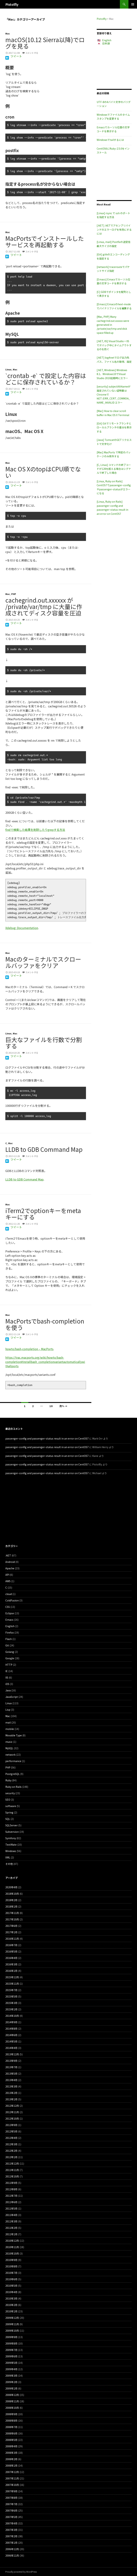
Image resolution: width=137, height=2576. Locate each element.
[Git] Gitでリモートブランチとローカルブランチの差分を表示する (114, 427)
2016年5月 (11, 1951)
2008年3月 (11, 2452)
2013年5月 (11, 2073)
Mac (7, 33)
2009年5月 (11, 2362)
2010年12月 (12, 2240)
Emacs (9, 1619)
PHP (13, 593)
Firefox (9, 1632)
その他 (9, 1864)
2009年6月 (11, 2356)
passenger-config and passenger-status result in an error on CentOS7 (47, 1438)
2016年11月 (12, 1938)
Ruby (8, 1780)
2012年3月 (11, 2144)
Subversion (12, 1831)
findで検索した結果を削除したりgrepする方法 (35, 829)
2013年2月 (11, 2093)
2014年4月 (11, 2048)
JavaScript (11, 1697)
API (7, 1574)
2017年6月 (11, 1926)
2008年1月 (11, 2465)
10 (51, 1406)
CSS (7, 1607)
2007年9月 (11, 2491)
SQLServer (11, 1825)
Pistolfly (11, 4)
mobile (9, 1729)
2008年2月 (11, 2459)
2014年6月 (11, 2035)
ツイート (16, 56)
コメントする (31, 52)
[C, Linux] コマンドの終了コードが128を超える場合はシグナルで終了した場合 (114, 469)
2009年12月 (12, 2318)
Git (7, 1645)
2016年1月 (11, 1971)
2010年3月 (11, 2298)
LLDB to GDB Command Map (44, 1149)
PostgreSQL (12, 1774)
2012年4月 (11, 2138)
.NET (8, 1555)
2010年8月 (11, 2266)
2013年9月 (11, 2060)
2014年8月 (11, 2028)
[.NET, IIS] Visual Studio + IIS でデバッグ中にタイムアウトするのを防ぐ (114, 345)
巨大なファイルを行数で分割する (43, 1042)
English (106, 40)
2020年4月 (11, 1887)
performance (13, 1761)
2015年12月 (12, 1977)
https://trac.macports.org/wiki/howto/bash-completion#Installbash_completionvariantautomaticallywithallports (45, 1361)
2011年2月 (11, 2228)
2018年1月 (11, 1906)
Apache (9, 1568)
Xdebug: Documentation (21, 928)
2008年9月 (11, 2414)
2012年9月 (11, 2125)
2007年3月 (11, 2530)
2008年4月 (11, 2446)
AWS (8, 1581)
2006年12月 (12, 2549)
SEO (7, 1799)
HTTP (8, 1664)
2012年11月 (12, 2112)
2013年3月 (11, 2086)
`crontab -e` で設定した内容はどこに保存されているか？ (45, 378)
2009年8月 (11, 2343)
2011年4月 (11, 2215)
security (10, 1793)
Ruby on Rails (13, 1786)
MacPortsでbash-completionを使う (44, 1324)
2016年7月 (11, 1945)
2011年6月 (11, 2202)
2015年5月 (11, 1996)
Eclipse (9, 1613)
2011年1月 (11, 2234)
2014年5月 (11, 2041)
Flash (8, 1639)
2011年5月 (11, 2208)
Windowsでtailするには (110, 140)
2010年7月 (11, 2273)
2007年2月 (11, 2536)
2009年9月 (11, 2337)
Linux (8, 369)
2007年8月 (11, 2497)
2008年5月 (11, 2440)
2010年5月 (11, 2285)
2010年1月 (11, 2311)
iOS (7, 1684)
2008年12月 (12, 2395)
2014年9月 (11, 2022)
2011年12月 (12, 2163)
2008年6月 (11, 2433)
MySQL (9, 1748)
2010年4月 (11, 2292)
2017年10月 (12, 1919)
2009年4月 (11, 2369)
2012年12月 (12, 2105)
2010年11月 (12, 2247)
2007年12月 (12, 2472)
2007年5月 (11, 2517)
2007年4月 (11, 2523)
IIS (6, 1677)
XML (7, 1857)
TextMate (11, 1844)
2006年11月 (12, 2555)
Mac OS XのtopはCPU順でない (43, 472)
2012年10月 (12, 2118)
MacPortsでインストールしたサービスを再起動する (44, 241)
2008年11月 (12, 2401)
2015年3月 (11, 2003)
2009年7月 (11, 2350)
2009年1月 (11, 2388)
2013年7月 (11, 2067)
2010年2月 (11, 2305)
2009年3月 (11, 2375)
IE (6, 1671)
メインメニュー (132, 4)
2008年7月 (11, 2427)
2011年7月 (11, 2195)
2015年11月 (12, 1983)
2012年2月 (11, 2150)
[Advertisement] (114, 67)
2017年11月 (12, 1913)
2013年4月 (11, 2080)
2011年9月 (11, 2183)
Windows (10, 1851)
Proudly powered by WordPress (21, 2571)
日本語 (106, 43)
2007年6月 (11, 2510)
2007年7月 (11, 2504)
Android (10, 1562)
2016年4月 (11, 1958)
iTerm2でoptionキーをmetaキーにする (43, 1213)
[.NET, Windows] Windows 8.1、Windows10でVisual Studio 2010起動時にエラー (112, 374)
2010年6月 (11, 2279)
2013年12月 (12, 2054)
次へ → (63, 1406)
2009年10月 (12, 2330)
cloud (8, 1594)
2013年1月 (11, 2099)
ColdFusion (12, 1600)
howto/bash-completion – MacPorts (29, 1349)
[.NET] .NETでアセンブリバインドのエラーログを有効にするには (114, 229)
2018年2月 (11, 1900)
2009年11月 (12, 2324)
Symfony (10, 1838)
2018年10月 (12, 1893)
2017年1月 (11, 1932)
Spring (9, 1812)
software (10, 1806)
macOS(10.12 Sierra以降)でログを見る (45, 42)
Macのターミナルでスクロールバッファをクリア (43, 962)
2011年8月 (11, 2189)
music (8, 1742)
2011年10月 (12, 2176)
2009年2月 (11, 2382)
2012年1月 (11, 2157)
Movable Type (13, 1735)
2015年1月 (11, 2009)
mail (8, 1722)
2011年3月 (11, 2221)
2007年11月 (12, 2478)
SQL (7, 1819)
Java (8, 1690)
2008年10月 (12, 2407)
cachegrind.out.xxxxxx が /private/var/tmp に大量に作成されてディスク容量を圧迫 (43, 606)
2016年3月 (11, 1964)
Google (9, 1658)
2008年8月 (11, 2420)
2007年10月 (12, 2485)
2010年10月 (12, 2253)
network (10, 1754)
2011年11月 (12, 2170)
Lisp (7, 1709)
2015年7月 (11, 1990)
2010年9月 (11, 2260)
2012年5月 (11, 2131)
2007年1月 (11, 2542)
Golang (9, 1652)
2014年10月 (12, 2015)
